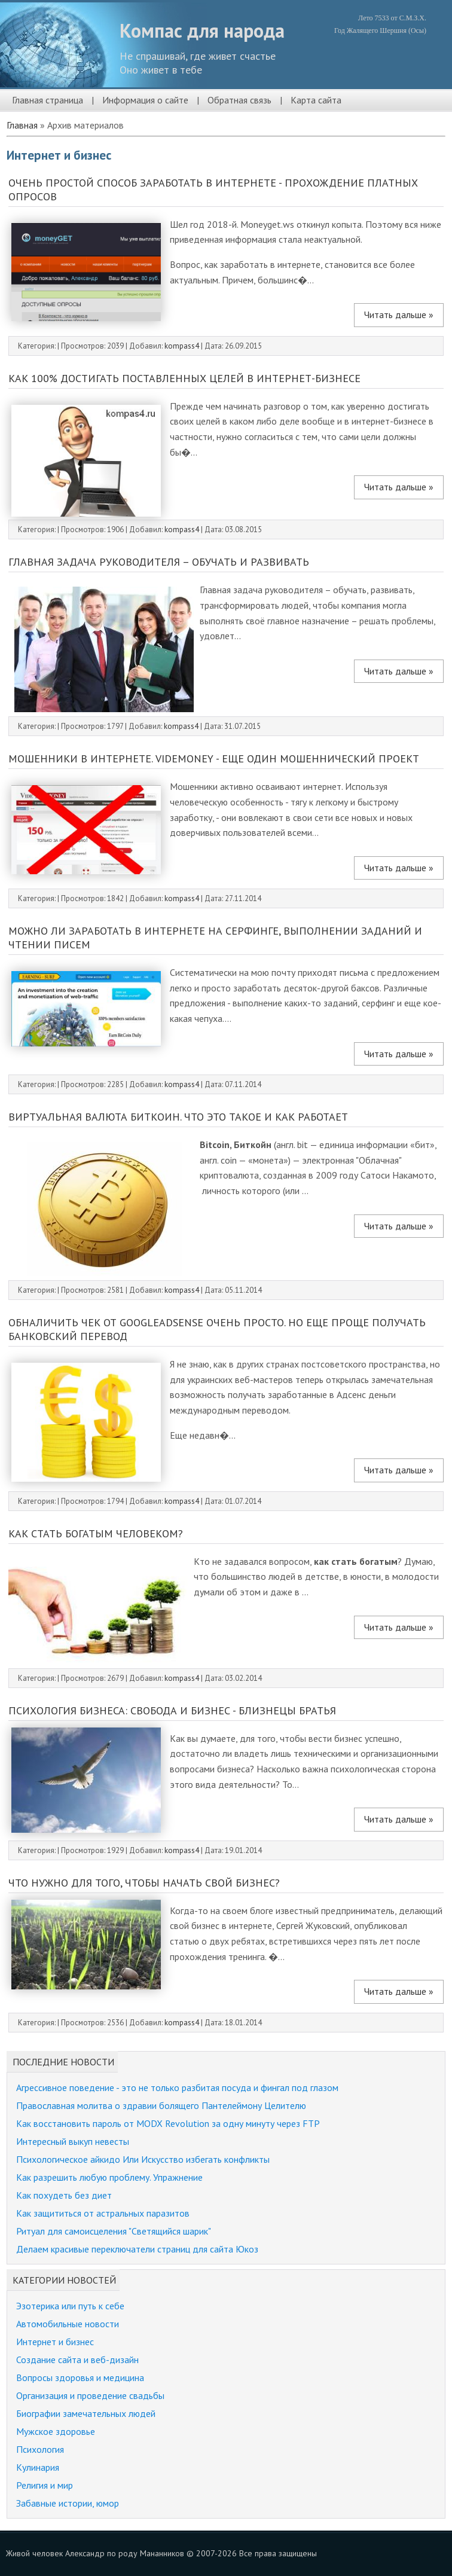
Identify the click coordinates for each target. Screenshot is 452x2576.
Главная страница (47, 100)
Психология (40, 2449)
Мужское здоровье (55, 2431)
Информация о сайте (145, 100)
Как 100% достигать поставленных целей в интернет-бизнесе (184, 378)
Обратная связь (239, 100)
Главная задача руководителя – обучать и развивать (158, 562)
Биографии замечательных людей (85, 2413)
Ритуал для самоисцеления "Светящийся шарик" (113, 2231)
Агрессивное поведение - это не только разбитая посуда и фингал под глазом (177, 2087)
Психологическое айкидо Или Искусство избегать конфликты (143, 2159)
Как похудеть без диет (64, 2195)
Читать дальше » (398, 315)
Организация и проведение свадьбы (90, 2395)
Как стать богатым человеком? (95, 1533)
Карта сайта (316, 100)
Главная (22, 125)
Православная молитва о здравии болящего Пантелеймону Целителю (161, 2105)
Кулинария (37, 2467)
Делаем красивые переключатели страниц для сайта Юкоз (137, 2249)
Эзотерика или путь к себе (70, 2306)
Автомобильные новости (67, 2324)
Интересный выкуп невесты (72, 2141)
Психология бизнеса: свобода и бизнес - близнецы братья (172, 1710)
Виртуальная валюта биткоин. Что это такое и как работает (178, 1117)
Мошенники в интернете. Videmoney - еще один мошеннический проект (213, 758)
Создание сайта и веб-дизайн (77, 2360)
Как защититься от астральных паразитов (103, 2213)
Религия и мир (44, 2485)
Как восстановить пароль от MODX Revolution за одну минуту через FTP (168, 2123)
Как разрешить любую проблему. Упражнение (109, 2177)
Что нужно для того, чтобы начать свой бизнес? (144, 1883)
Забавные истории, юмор (67, 2503)
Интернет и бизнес (55, 2342)
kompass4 (181, 346)
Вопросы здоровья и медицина (80, 2377)
